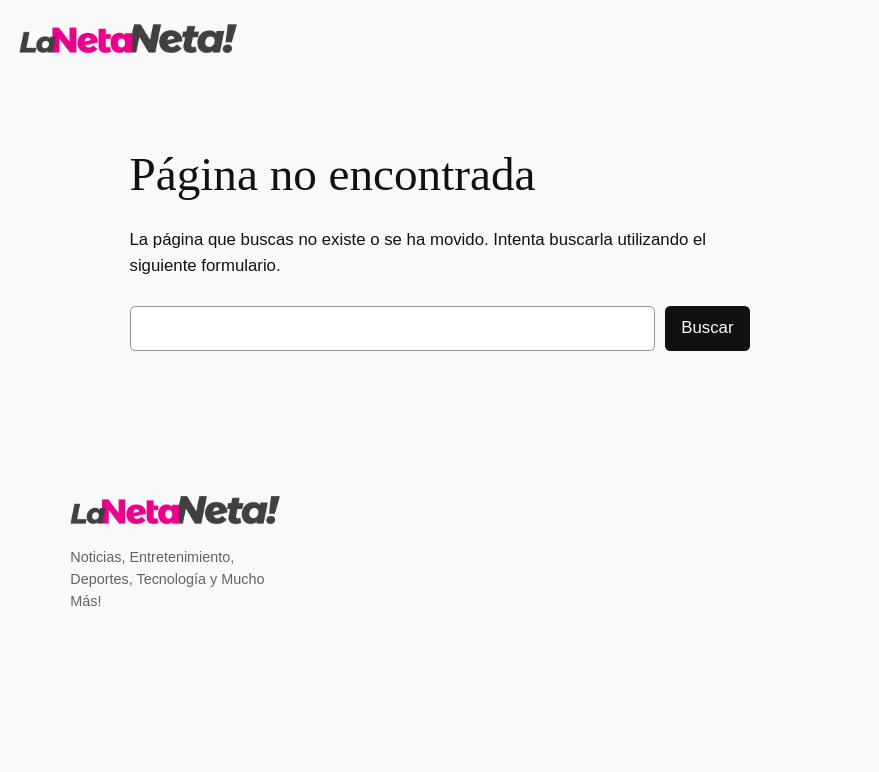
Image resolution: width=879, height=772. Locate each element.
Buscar (707, 327)
